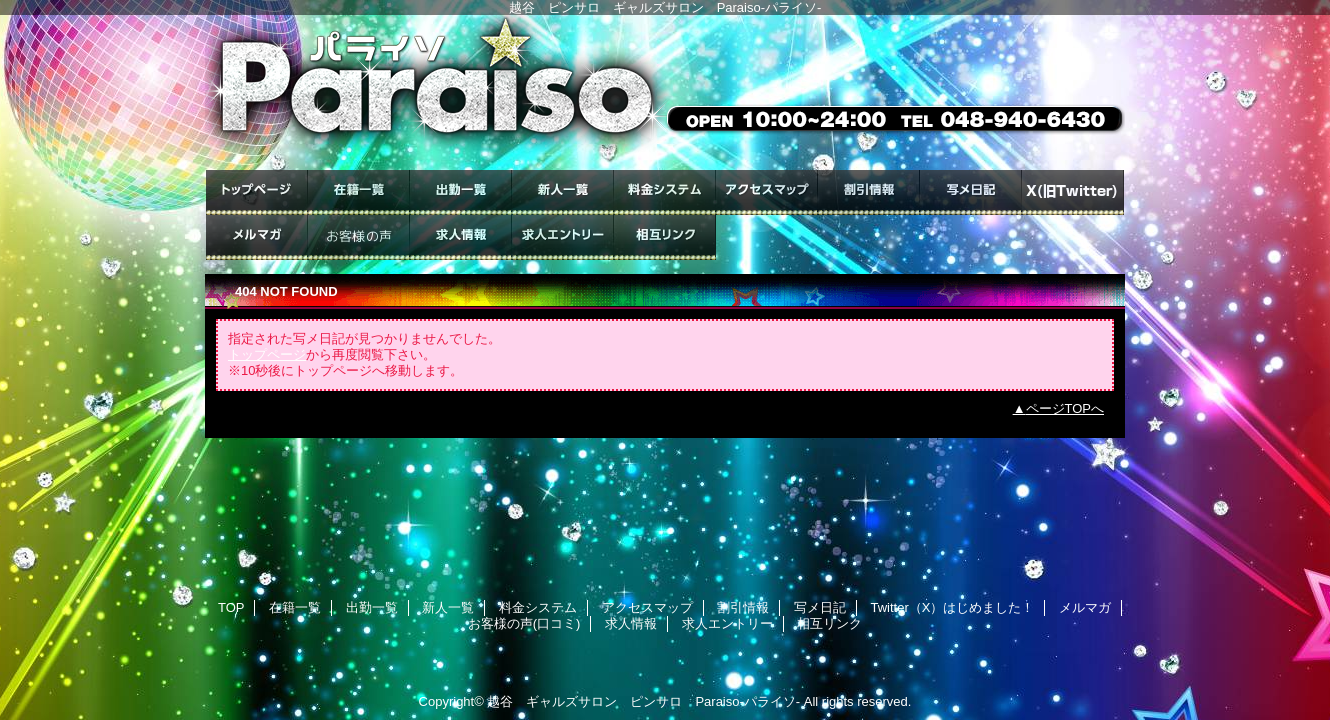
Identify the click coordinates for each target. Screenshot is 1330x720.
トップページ (267, 354)
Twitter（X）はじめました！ (1073, 192)
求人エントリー (563, 237)
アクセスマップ (767, 192)
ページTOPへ (1065, 408)
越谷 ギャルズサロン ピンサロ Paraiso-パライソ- (643, 701)
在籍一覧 (359, 192)
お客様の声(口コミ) (359, 237)
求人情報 (461, 237)
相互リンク (665, 237)
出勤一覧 (461, 192)
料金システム (665, 192)
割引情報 (869, 192)
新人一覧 (563, 192)
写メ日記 (971, 192)
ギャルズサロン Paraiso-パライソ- (665, 92)
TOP (257, 192)
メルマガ (257, 237)
